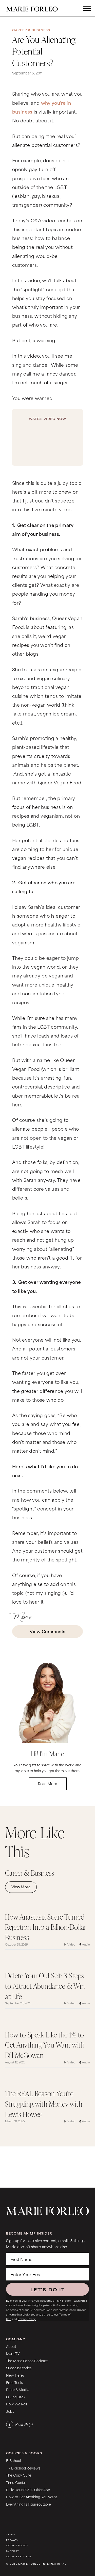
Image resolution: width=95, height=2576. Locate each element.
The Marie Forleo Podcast (27, 2360)
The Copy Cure (18, 2475)
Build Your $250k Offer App (28, 2489)
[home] (37, 8)
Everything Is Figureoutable (28, 2504)
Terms (10, 2534)
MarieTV (13, 2353)
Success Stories (18, 2367)
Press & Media (17, 2389)
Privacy (12, 2540)
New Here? (15, 2375)
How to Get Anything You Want (31, 2496)
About (11, 2346)
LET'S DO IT (47, 2289)
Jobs (10, 2411)
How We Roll (16, 2403)
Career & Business (31, 30)
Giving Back (16, 2396)
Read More (47, 1783)
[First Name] (47, 2259)
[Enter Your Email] (47, 2274)
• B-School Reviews (24, 2468)
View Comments (47, 1631)
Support (12, 2551)
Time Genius (16, 2482)
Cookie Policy (17, 2545)
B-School (13, 2460)
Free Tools (14, 2382)
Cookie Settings (18, 2556)
